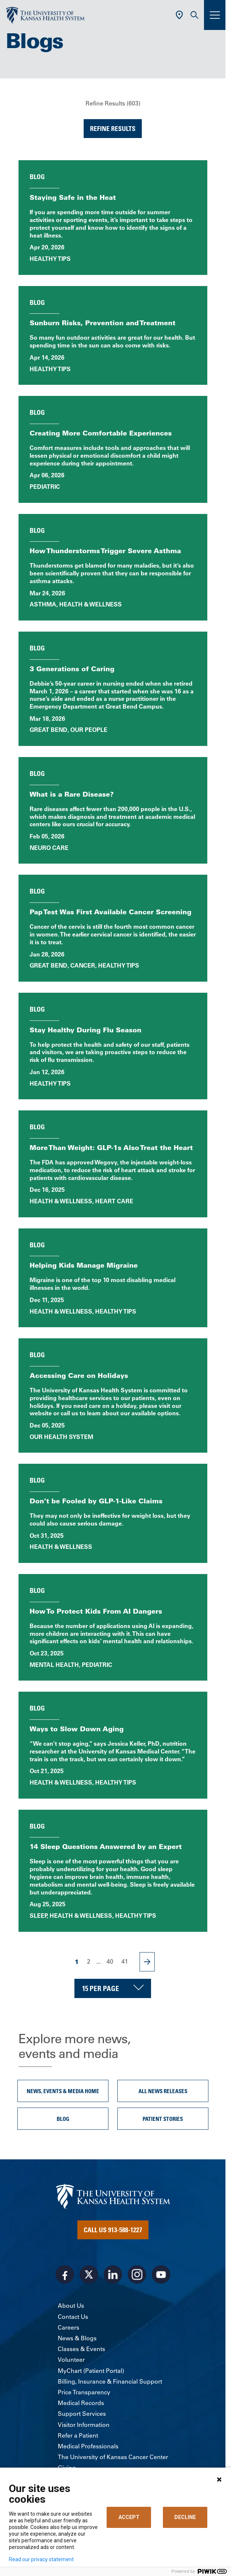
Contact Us (73, 2316)
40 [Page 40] (110, 1961)
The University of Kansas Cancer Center (113, 2457)
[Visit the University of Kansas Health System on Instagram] (137, 2274)
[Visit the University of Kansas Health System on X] (89, 2274)
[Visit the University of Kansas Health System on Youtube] (161, 2274)
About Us (71, 2305)
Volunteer (71, 2359)
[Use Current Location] (179, 15)
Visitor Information (84, 2424)
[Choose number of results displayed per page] (112, 1988)
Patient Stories (163, 2118)
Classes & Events (81, 2349)
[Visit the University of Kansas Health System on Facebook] (65, 2274)
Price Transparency (84, 2392)
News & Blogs (77, 2338)
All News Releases (162, 2091)
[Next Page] (147, 1961)
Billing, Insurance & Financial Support (110, 2381)
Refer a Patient (78, 2435)
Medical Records (81, 2403)
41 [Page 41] (124, 1961)
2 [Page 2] (88, 1961)
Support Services (82, 2413)
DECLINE (185, 2517)
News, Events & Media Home (63, 2091)
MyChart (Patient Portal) (91, 2370)
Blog (63, 2118)
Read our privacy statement (41, 2559)
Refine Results (112, 128)
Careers (68, 2327)
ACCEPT (129, 2517)
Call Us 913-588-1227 (113, 2230)
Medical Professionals (88, 2446)
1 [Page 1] (77, 1961)
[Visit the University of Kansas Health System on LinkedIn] (113, 2274)
